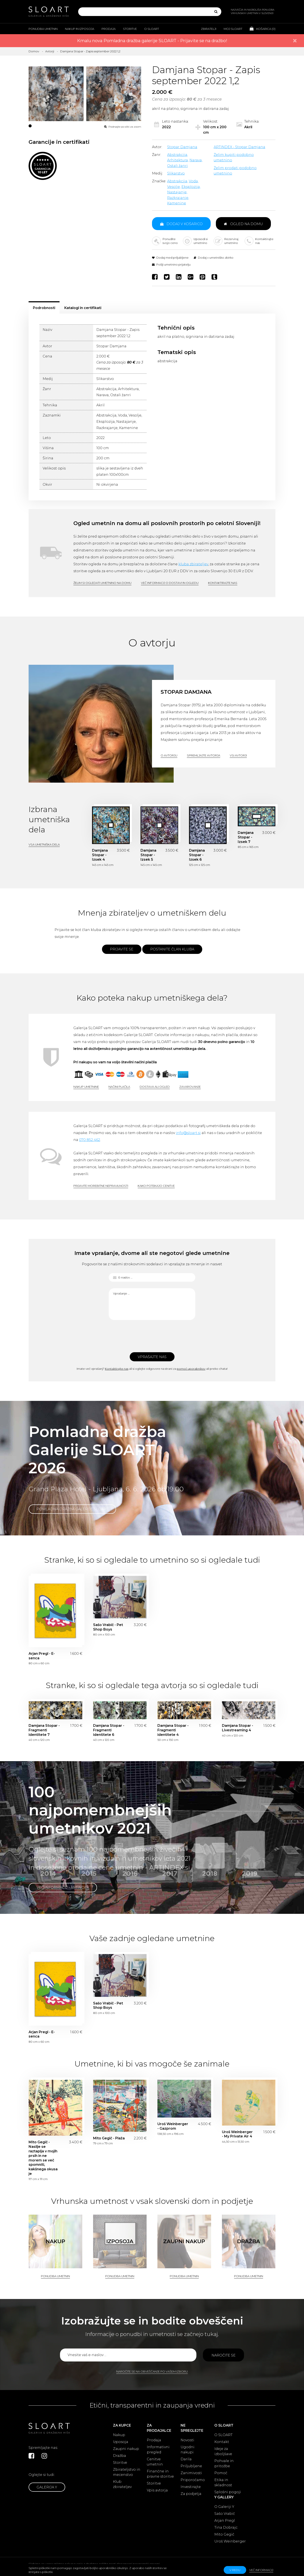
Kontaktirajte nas (222, 583)
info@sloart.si (188, 1133)
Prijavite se (121, 949)
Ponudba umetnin (43, 28)
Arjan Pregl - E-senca (42, 1656)
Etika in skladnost (223, 2482)
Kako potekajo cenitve (156, 1185)
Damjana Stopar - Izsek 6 (197, 855)
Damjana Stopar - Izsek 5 (148, 855)
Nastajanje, (177, 192)
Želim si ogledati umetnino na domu (102, 583)
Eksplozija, (191, 187)
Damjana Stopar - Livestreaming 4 (237, 1728)
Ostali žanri (177, 166)
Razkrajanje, (178, 198)
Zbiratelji (208, 28)
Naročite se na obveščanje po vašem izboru (152, 2371)
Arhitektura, (178, 160)
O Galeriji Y (224, 2507)
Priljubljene (191, 2466)
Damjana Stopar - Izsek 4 (100, 855)
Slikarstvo (176, 173)
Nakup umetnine (86, 1086)
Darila (186, 2459)
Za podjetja (191, 2494)
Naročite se (224, 2355)
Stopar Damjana (182, 147)
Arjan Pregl (224, 2520)
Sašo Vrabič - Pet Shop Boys (108, 1627)
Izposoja (120, 2442)
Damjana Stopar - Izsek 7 (246, 837)
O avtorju (169, 755)
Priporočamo (193, 2480)
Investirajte (191, 2487)
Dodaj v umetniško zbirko (213, 257)
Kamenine (176, 203)
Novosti (187, 2440)
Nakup (119, 2435)
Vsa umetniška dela (44, 844)
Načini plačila (119, 1086)
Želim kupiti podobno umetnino (234, 157)
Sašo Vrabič (224, 2514)
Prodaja (109, 28)
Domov (34, 51)
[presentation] (152, 1334)
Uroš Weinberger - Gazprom (172, 2126)
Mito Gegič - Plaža (109, 2138)
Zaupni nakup (126, 2449)
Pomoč (220, 2473)
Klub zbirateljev (122, 2484)
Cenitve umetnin (155, 2461)
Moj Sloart (233, 28)
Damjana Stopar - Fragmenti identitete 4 (173, 1730)
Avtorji (49, 51)
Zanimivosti (191, 2473)
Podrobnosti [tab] (44, 308)
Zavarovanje (190, 1086)
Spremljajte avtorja (203, 755)
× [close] (295, 40)
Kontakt (221, 2442)
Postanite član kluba (172, 949)
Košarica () (262, 28)
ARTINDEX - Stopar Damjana (239, 147)
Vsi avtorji (238, 755)
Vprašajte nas (152, 1357)
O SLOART (223, 2435)
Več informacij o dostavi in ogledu (170, 583)
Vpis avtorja (157, 2490)
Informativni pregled (158, 2449)
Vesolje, (174, 187)
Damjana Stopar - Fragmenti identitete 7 (44, 1730)
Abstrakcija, (177, 155)
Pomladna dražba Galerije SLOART (72, 1509)
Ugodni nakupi (187, 2449)
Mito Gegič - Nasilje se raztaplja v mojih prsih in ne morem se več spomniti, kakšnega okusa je (43, 2158)
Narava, (195, 160)
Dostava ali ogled (155, 1086)
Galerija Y (47, 2487)
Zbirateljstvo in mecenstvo (126, 2472)
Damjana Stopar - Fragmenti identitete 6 (108, 1730)
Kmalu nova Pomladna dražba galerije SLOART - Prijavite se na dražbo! (152, 40)
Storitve (130, 28)
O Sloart (151, 28)
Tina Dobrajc (226, 2527)
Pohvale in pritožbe (224, 2463)
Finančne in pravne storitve (160, 2473)
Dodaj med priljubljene (170, 257)
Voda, (194, 181)
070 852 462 (89, 1140)
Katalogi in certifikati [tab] (82, 308)
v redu (235, 2570)
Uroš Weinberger (230, 2541)
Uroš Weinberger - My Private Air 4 (237, 2134)
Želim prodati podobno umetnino (235, 171)
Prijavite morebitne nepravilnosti (100, 1185)
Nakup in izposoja (79, 28)
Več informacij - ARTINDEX (63, 1888)
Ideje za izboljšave (223, 2451)
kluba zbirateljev (193, 564)
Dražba (119, 2456)
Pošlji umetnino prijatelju (171, 264)
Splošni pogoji (227, 2492)
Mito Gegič (224, 2534)
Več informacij (261, 2570)
